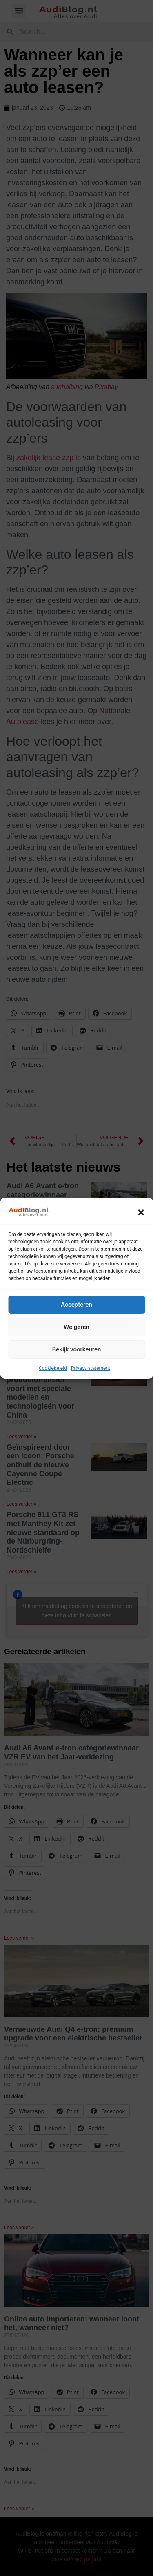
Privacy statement (90, 1368)
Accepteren (76, 1304)
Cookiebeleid (53, 1368)
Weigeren (76, 1327)
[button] (141, 1212)
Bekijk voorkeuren (76, 1349)
